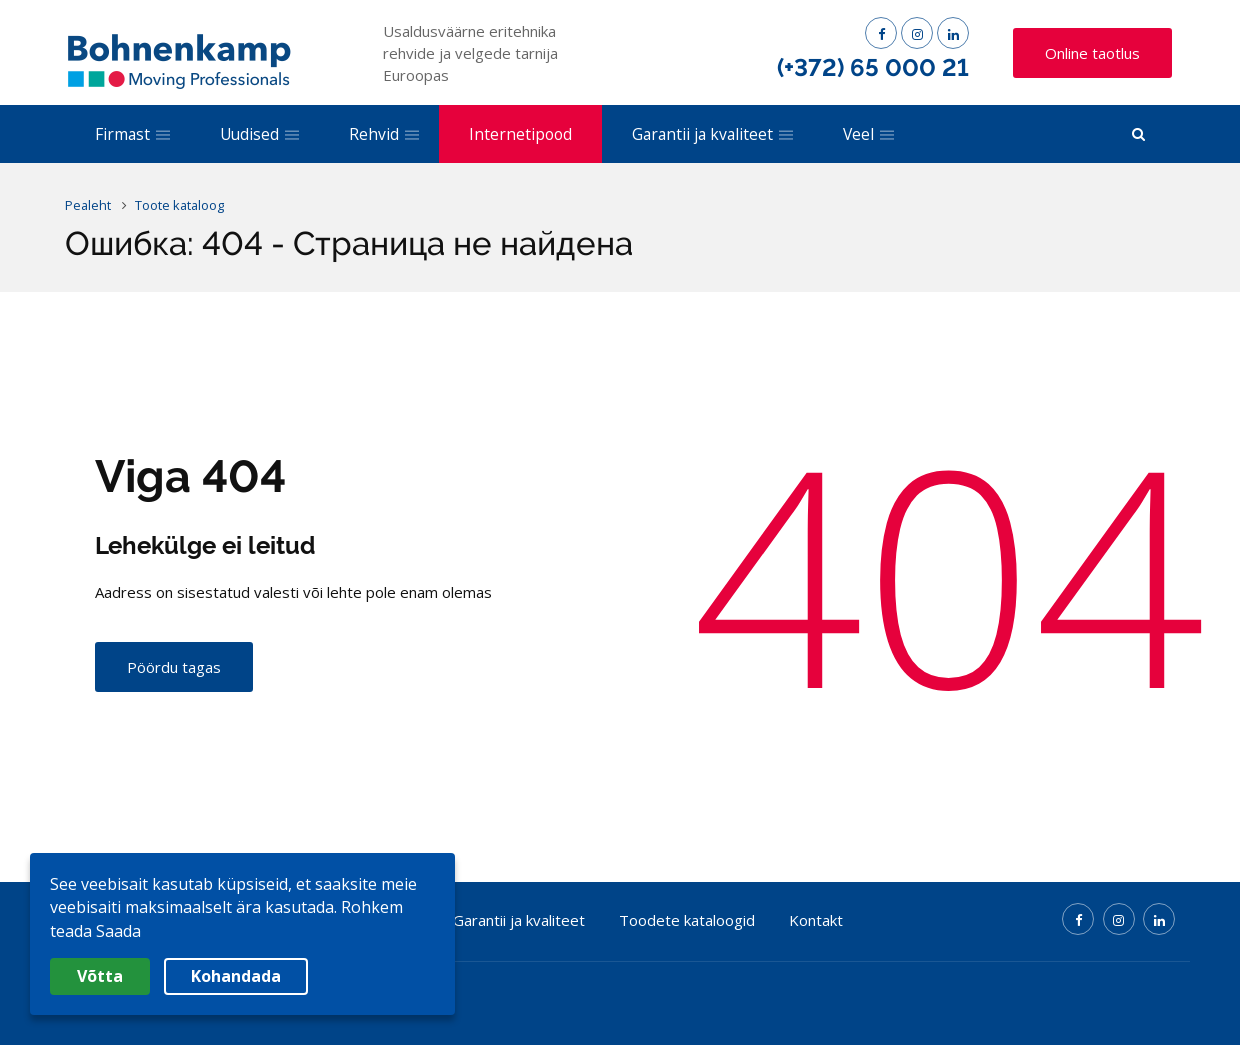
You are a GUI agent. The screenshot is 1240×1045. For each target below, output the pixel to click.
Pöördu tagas (174, 668)
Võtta (100, 976)
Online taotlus (1092, 53)
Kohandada (236, 976)
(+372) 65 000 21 (873, 67)
